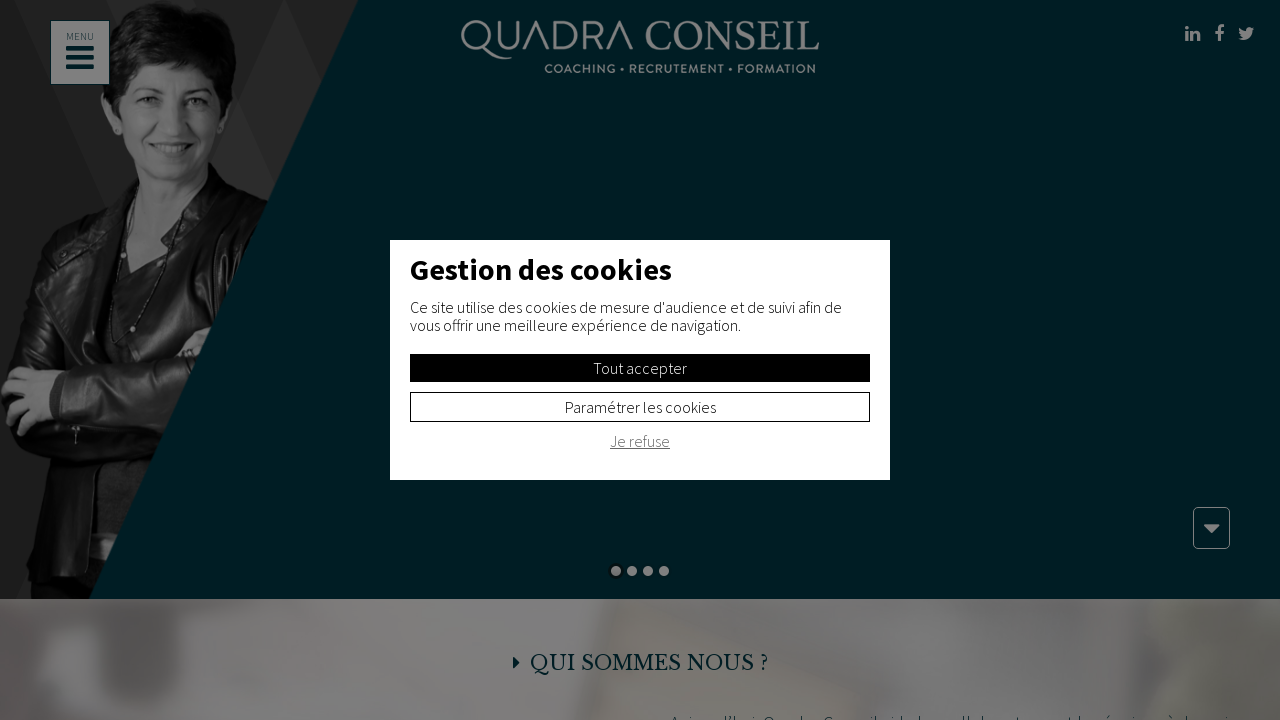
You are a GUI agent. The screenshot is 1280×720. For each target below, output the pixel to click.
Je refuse (640, 441)
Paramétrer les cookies (640, 407)
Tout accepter (640, 368)
